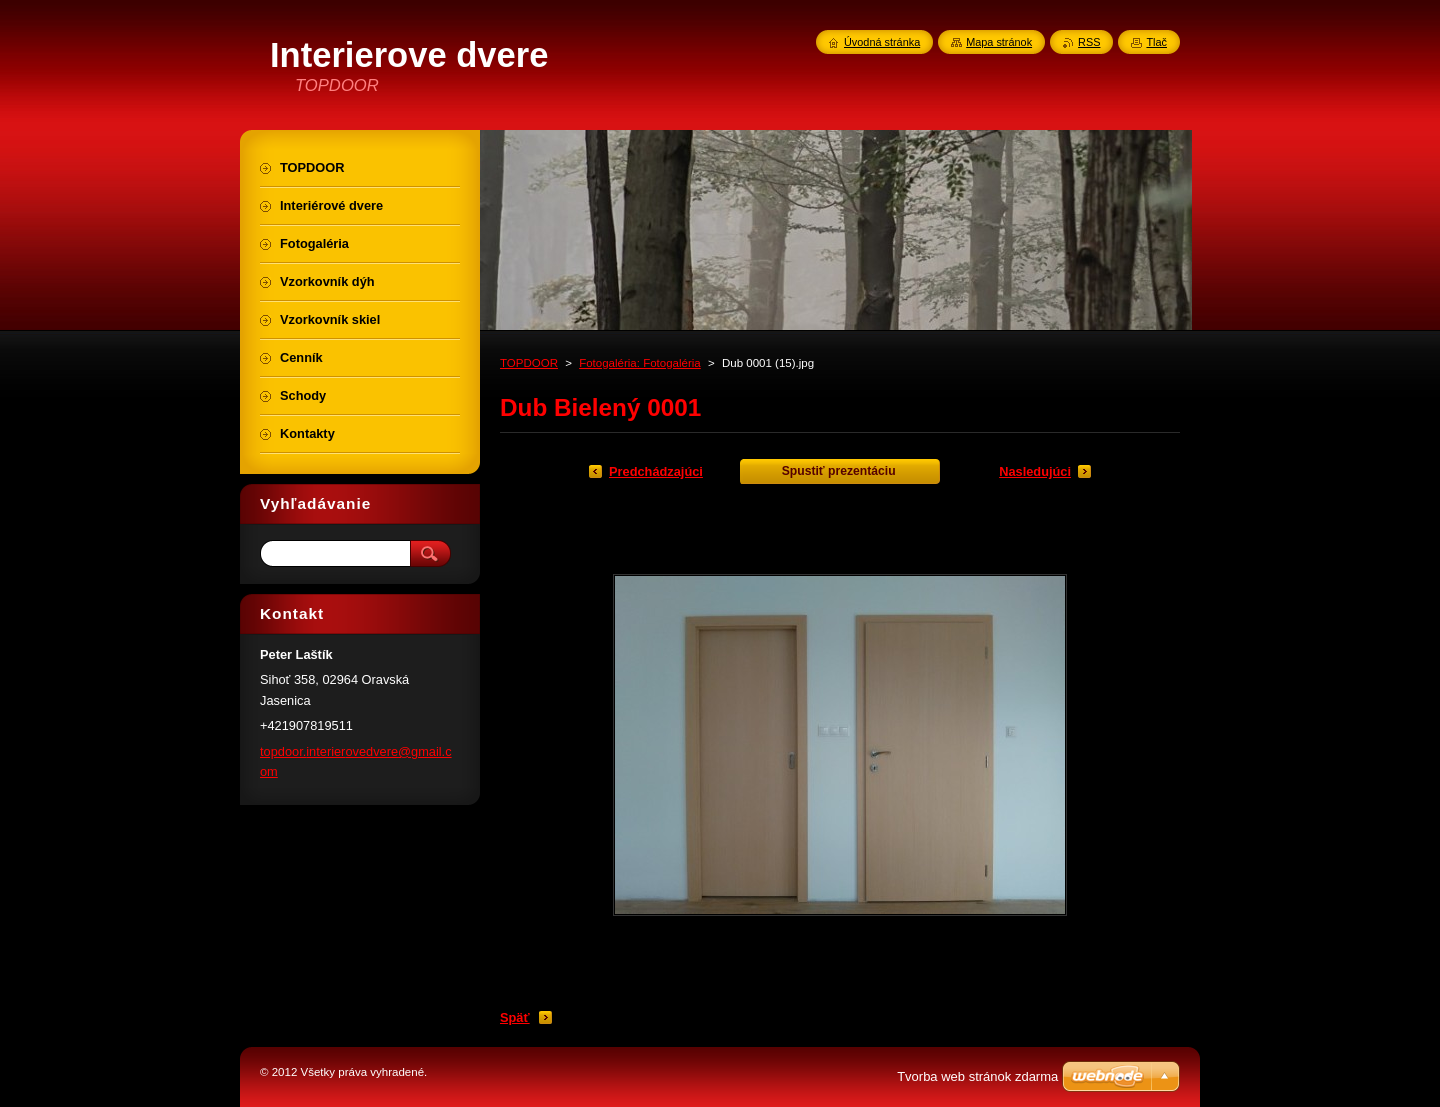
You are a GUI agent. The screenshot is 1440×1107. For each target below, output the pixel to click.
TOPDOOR (529, 363)
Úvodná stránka (882, 42)
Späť (515, 1017)
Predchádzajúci (656, 471)
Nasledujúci (1035, 471)
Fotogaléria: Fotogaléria (640, 363)
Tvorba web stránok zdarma (977, 1076)
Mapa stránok (999, 42)
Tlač (1156, 42)
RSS (1089, 42)
